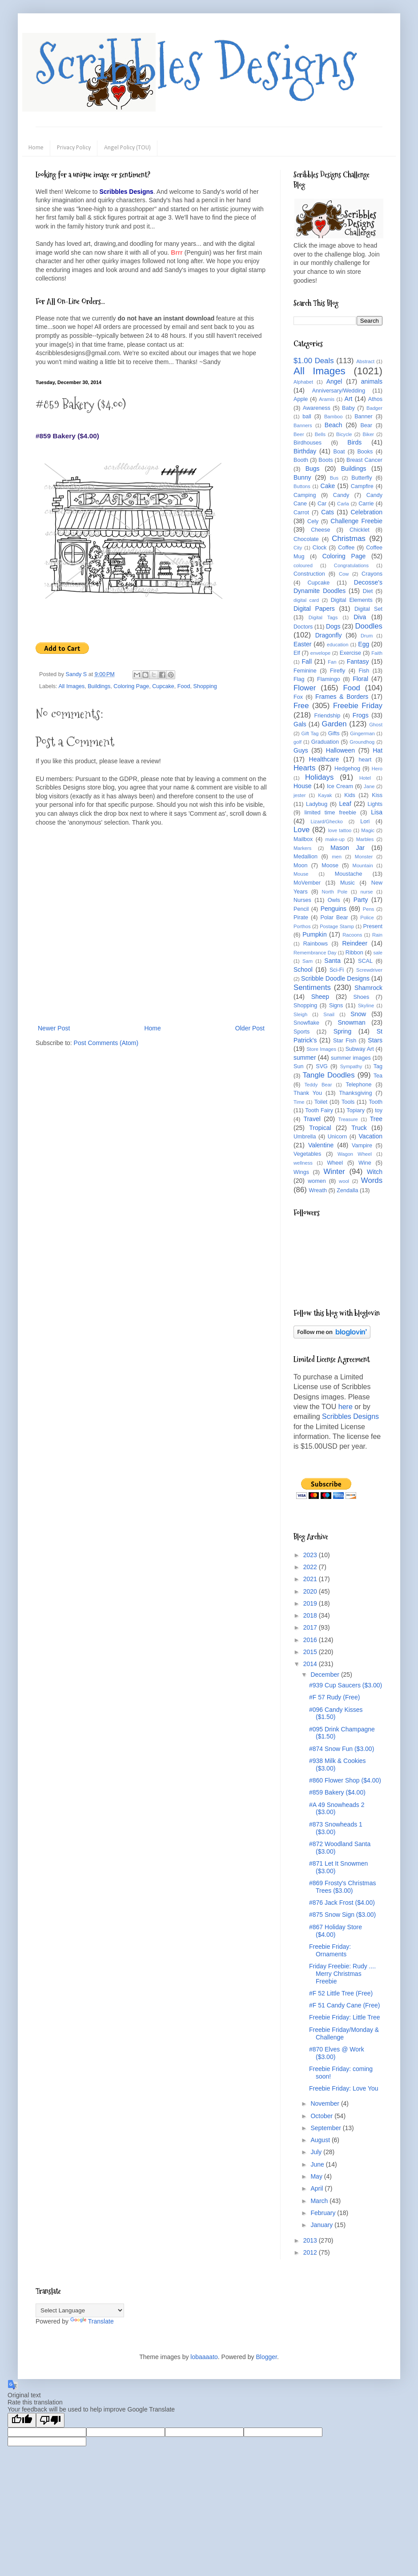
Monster (364, 856)
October (322, 2115)
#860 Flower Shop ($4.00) (345, 1780)
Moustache (348, 874)
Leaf (345, 803)
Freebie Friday (357, 705)
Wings (301, 1172)
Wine (364, 1163)
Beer (298, 434)
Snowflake (306, 1023)
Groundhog (362, 742)
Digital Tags (323, 617)
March (320, 2200)
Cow (344, 574)
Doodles (368, 626)
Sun (298, 1066)
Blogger (266, 2356)
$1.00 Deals (313, 361)
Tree (376, 1118)
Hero (377, 768)
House (302, 785)
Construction (309, 574)
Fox (298, 697)
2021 (311, 1578)
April (317, 2188)
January (322, 2224)
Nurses (302, 900)
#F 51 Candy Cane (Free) (344, 2005)
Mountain (363, 865)
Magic (367, 830)
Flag (299, 679)
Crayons (372, 574)
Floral (360, 678)
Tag (378, 1066)
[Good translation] (22, 2420)
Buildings (99, 686)
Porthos (302, 926)
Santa (332, 960)
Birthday (304, 451)
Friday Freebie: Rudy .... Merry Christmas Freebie (342, 1974)
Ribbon (354, 952)
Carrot (301, 512)
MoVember (307, 883)
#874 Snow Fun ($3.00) (341, 1748)
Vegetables (307, 1154)
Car (322, 504)
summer (304, 1057)
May (317, 2176)
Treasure (348, 1119)
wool (344, 1181)
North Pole (335, 891)
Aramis (326, 399)
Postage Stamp (337, 926)
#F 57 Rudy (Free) (334, 1697)
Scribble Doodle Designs (335, 978)
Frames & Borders (341, 696)
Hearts (304, 768)
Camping (304, 495)
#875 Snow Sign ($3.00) (342, 1914)
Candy (341, 495)
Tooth (375, 1102)
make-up (335, 839)
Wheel (335, 1163)
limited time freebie (330, 812)
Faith (376, 653)
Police (367, 917)
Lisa (376, 812)
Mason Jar (347, 847)
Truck (358, 1127)
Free (301, 705)
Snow (358, 1014)
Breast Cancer (364, 460)
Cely (312, 521)
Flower (304, 688)
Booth (300, 460)
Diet (368, 591)
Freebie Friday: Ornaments (330, 1950)
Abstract (365, 361)
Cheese (320, 530)
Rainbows (315, 944)
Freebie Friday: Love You (343, 2088)
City (297, 547)
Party (361, 899)
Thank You (307, 1093)
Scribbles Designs (196, 64)
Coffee (346, 548)
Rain (377, 934)
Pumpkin (314, 934)
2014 (311, 1663)
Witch (374, 1171)
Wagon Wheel (355, 1154)
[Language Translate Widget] (80, 2310)
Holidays (319, 777)
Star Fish (344, 1041)
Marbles (365, 839)
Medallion (305, 856)
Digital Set (368, 609)
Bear (366, 425)
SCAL (365, 961)
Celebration (366, 512)
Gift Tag (309, 733)
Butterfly (361, 478)
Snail (328, 1014)
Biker (368, 434)
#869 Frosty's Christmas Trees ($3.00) (342, 1886)
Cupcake (163, 686)
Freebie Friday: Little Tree (344, 2017)
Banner (363, 416)
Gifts (334, 733)
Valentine (321, 1145)
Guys (300, 750)
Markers (302, 848)
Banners (302, 425)
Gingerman (362, 733)
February (323, 2212)
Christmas (349, 538)
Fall (307, 661)
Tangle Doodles (328, 1075)
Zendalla (347, 1190)
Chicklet (360, 530)
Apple (300, 399)
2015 (311, 1651)
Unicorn (337, 1137)
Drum (367, 635)
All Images (71, 686)
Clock (320, 548)
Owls (334, 900)
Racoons (352, 934)
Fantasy (358, 661)
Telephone (358, 1085)
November (325, 2103)
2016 (311, 1639)
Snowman (351, 1022)
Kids (349, 795)
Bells (320, 434)
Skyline (366, 1005)
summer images (351, 1058)
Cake (328, 485)
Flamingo (328, 679)
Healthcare (324, 759)
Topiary (355, 1110)
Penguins (333, 908)
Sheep (320, 996)
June (318, 2164)
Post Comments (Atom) (106, 1042)
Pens (368, 909)
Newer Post (54, 1028)
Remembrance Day (315, 952)
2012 (311, 2252)
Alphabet (303, 382)
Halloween (340, 750)
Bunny (302, 477)
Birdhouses (307, 443)
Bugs (312, 468)
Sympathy (351, 1066)
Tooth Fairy (319, 1110)
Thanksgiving (355, 1093)
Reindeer (354, 943)
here (345, 1406)
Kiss (377, 795)
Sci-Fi (337, 970)
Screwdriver (369, 970)
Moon (300, 865)
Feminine (305, 671)
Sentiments (312, 987)
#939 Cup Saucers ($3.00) (345, 1685)
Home (36, 147)
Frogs (361, 715)
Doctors (303, 627)
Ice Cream (340, 786)
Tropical (320, 1127)
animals (371, 381)
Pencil (301, 909)
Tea (378, 1076)
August (320, 2139)
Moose (330, 865)
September (326, 2127)
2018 (311, 1615)
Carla (343, 503)
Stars (375, 1040)
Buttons (301, 486)
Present (372, 926)
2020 (311, 1591)
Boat (339, 452)
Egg (363, 644)
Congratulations (351, 565)
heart (365, 760)
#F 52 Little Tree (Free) (341, 1993)
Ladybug (316, 804)
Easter (302, 644)
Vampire (362, 1145)
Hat (377, 750)
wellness (303, 1163)
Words (371, 1180)
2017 (311, 1627)
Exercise (350, 653)
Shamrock (368, 987)
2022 (311, 1566)
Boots (325, 460)
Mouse (301, 874)
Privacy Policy (74, 147)
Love (301, 829)
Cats (327, 512)
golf (297, 742)
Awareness (316, 408)
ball (306, 416)
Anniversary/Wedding (338, 391)
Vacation (370, 1136)
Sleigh (300, 1014)
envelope (320, 653)
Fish (363, 671)
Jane (369, 786)
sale (377, 952)
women (317, 1181)
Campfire (362, 486)
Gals (299, 724)
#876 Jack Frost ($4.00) (342, 1902)
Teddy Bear (318, 1084)
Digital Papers (314, 608)
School (303, 969)
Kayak (325, 795)
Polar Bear (334, 917)
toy (378, 1110)
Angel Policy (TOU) (127, 147)
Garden (334, 724)
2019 (311, 1603)
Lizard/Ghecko (327, 821)
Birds (354, 442)
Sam (307, 961)
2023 (311, 1554)
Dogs (333, 626)
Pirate (300, 917)
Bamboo (333, 416)
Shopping (205, 686)
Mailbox (303, 839)
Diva (360, 617)
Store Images (321, 1049)
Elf (296, 653)
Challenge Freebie (356, 521)
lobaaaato (204, 2356)
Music (347, 883)
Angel (334, 381)
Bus (334, 478)
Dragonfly (328, 635)
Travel (311, 1118)
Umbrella (304, 1137)
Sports (301, 1032)
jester (299, 795)
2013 (311, 2240)
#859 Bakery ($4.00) (337, 1792)
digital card (306, 600)
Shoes (362, 997)
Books (365, 452)
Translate (92, 2321)
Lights (374, 804)
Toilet (320, 1102)
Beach (333, 425)
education (338, 644)
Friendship (327, 716)
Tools (348, 1102)
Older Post (250, 1028)
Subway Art (360, 1049)
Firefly (337, 671)
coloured (303, 565)
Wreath (318, 1190)
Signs (336, 1005)
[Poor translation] (50, 2420)
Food (183, 686)
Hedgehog (347, 768)
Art (349, 398)
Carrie (366, 504)
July (316, 2151)
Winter (334, 1171)
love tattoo (340, 830)
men (337, 856)
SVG (322, 1066)
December (325, 1674)
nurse (367, 891)
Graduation (325, 742)
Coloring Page (131, 686)
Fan (332, 662)
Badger (374, 408)
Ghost (375, 724)
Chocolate (306, 539)
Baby (348, 408)
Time (298, 1102)
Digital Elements (352, 600)
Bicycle (344, 434)
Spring (342, 1031)
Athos (375, 399)
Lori (365, 821)
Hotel (365, 778)
